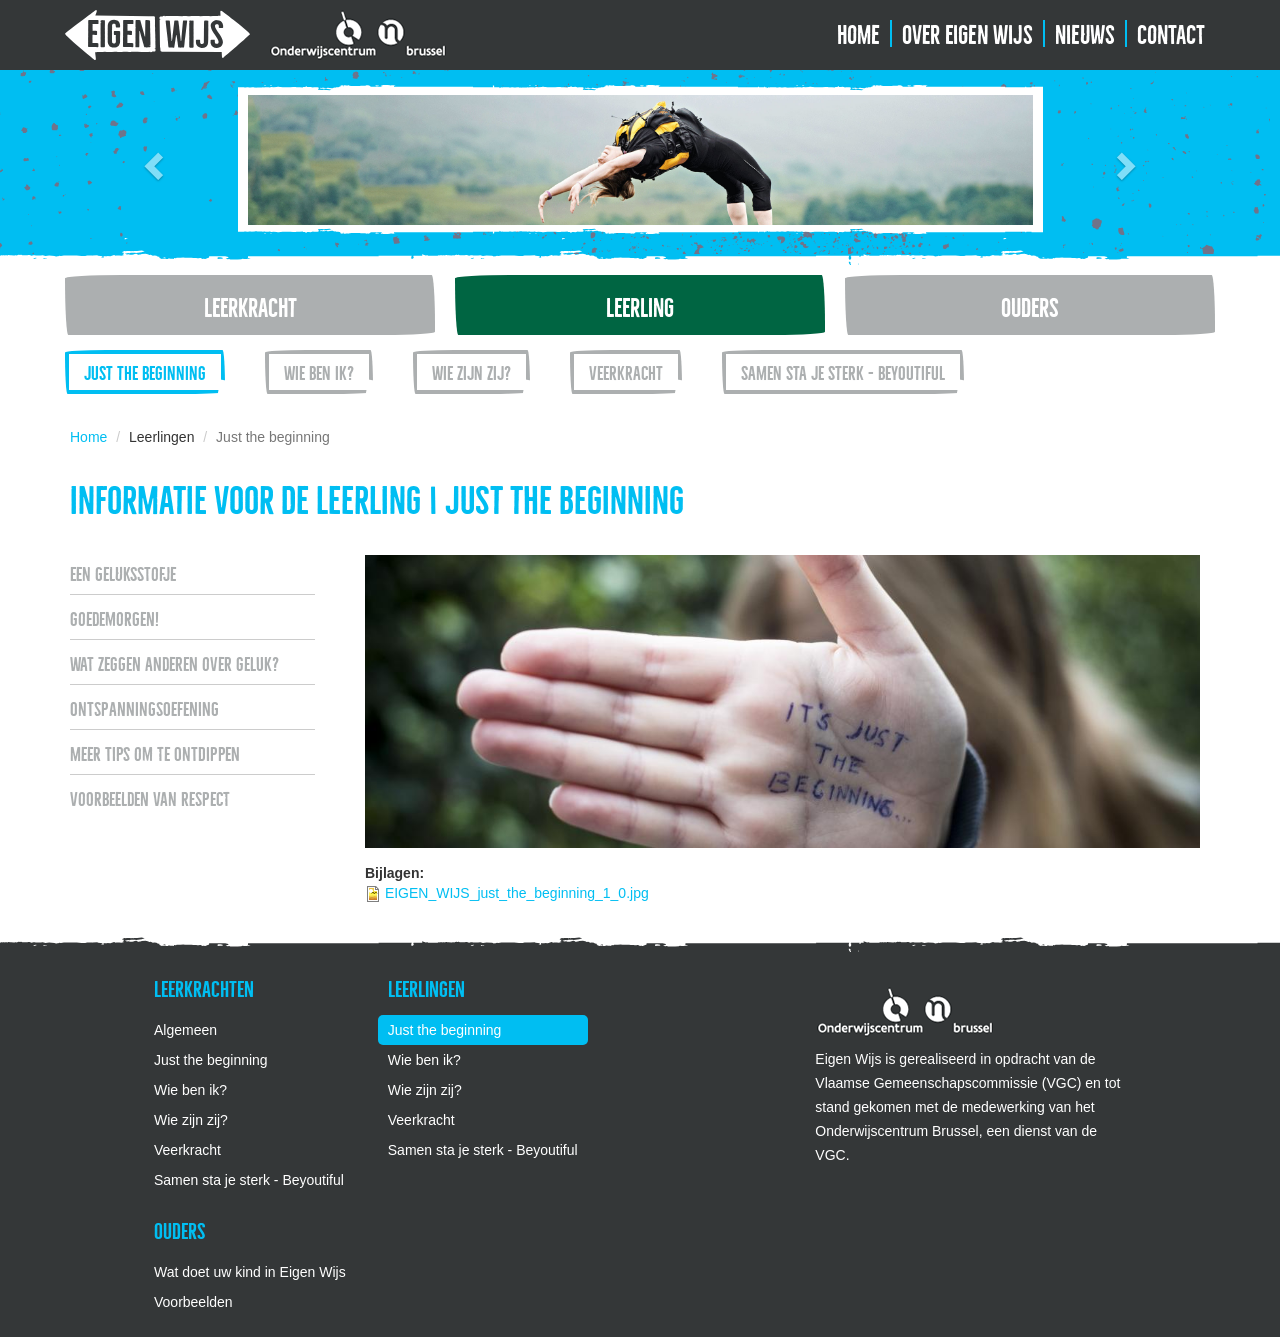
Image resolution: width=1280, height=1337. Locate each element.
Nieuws (1085, 32)
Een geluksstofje (123, 572)
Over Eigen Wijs (967, 32)
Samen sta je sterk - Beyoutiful (843, 371)
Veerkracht (626, 371)
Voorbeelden (193, 1302)
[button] (151, 160)
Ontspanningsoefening (144, 707)
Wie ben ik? (319, 371)
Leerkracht (250, 305)
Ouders (1030, 305)
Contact (1171, 32)
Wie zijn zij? (471, 371)
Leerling (640, 305)
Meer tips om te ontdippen (155, 752)
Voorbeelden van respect (150, 797)
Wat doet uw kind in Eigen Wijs (250, 1272)
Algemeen (185, 1030)
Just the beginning (145, 371)
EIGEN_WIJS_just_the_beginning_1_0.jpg (517, 893)
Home (858, 32)
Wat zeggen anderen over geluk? (174, 662)
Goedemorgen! (114, 617)
